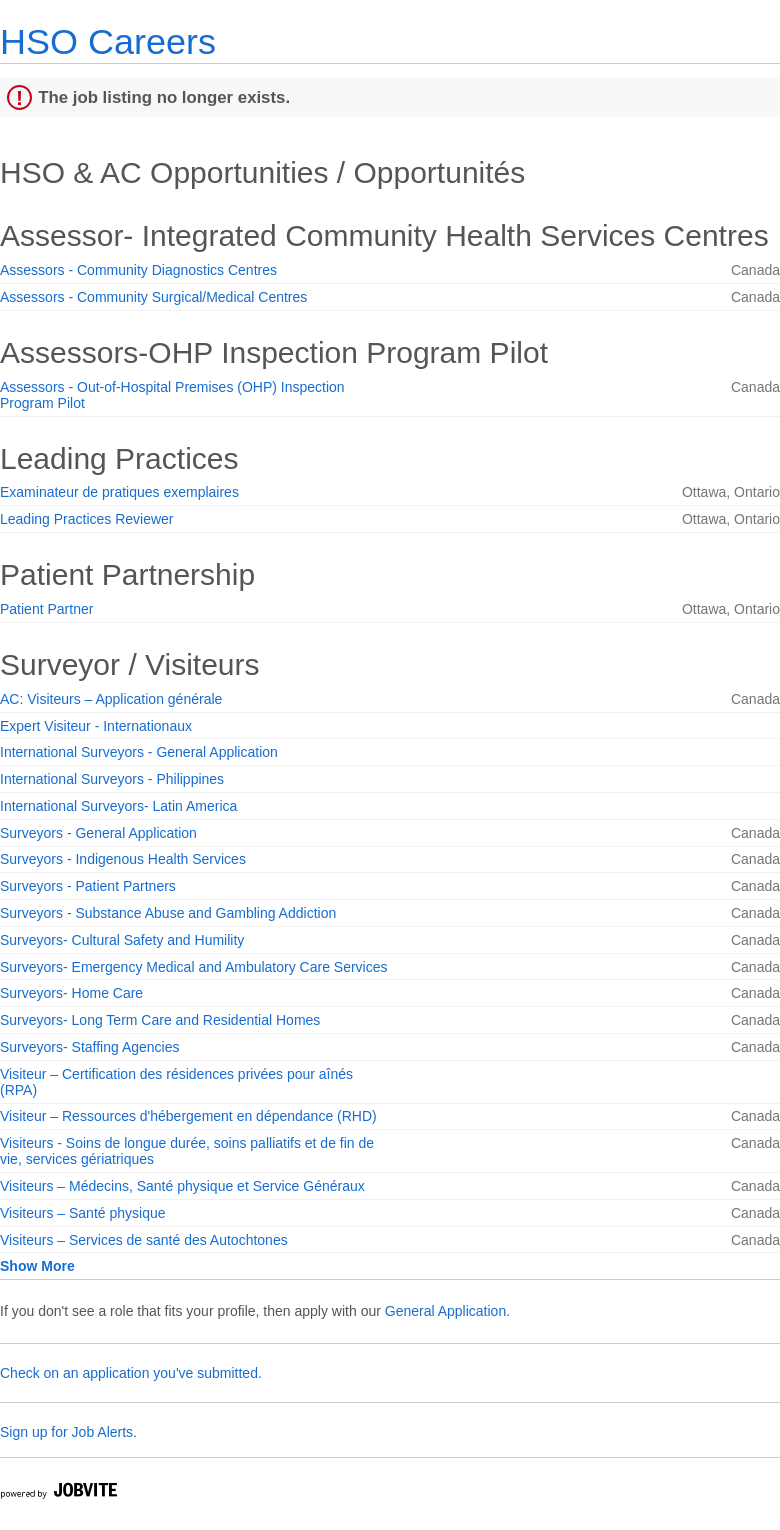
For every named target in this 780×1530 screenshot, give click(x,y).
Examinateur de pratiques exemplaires (119, 492)
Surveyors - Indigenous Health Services (123, 859)
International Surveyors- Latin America (118, 806)
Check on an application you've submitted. (131, 1373)
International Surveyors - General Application (139, 752)
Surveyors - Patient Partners (88, 886)
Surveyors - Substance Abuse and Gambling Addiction (168, 913)
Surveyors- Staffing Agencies (90, 1047)
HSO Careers (108, 41)
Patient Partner (46, 609)
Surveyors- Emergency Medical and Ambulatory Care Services (194, 967)
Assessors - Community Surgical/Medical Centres (153, 297)
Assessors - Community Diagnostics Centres (138, 270)
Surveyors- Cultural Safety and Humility (122, 940)
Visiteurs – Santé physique (83, 1213)
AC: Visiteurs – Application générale (111, 699)
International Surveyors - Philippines (112, 779)
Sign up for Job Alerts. (68, 1432)
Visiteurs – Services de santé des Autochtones (144, 1240)
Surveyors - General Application (98, 833)
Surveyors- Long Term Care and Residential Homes (160, 1020)
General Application (445, 1311)
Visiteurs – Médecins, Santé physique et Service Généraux (182, 1186)
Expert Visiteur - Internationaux (96, 726)
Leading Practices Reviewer (87, 519)
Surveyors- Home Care (71, 993)
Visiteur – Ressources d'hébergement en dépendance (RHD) (188, 1116)
